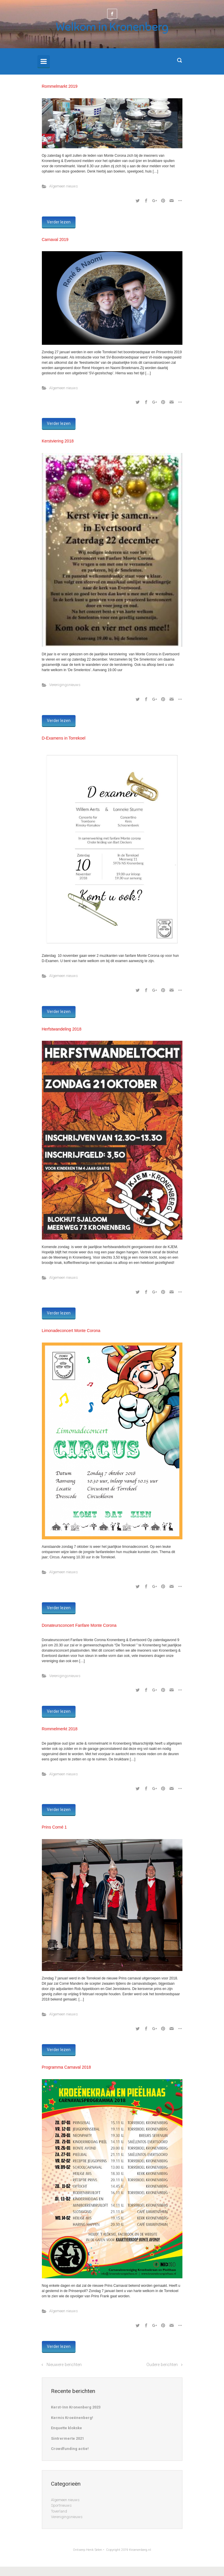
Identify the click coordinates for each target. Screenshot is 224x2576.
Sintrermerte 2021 (67, 2438)
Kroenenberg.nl (140, 2550)
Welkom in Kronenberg (112, 27)
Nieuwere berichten (64, 2364)
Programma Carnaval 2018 (66, 2067)
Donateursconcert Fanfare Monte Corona (79, 1625)
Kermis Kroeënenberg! (72, 2417)
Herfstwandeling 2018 (61, 1029)
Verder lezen (59, 222)
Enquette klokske (66, 2428)
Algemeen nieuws (63, 186)
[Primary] (43, 61)
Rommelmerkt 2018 (60, 1728)
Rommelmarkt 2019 (60, 86)
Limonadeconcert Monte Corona (71, 1330)
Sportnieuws (61, 2505)
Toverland (59, 2511)
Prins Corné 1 (54, 1827)
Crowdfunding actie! (70, 2448)
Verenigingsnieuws (65, 685)
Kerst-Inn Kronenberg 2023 (75, 2407)
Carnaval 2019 (55, 239)
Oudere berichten (162, 2364)
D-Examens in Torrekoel (64, 738)
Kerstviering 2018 (58, 441)
